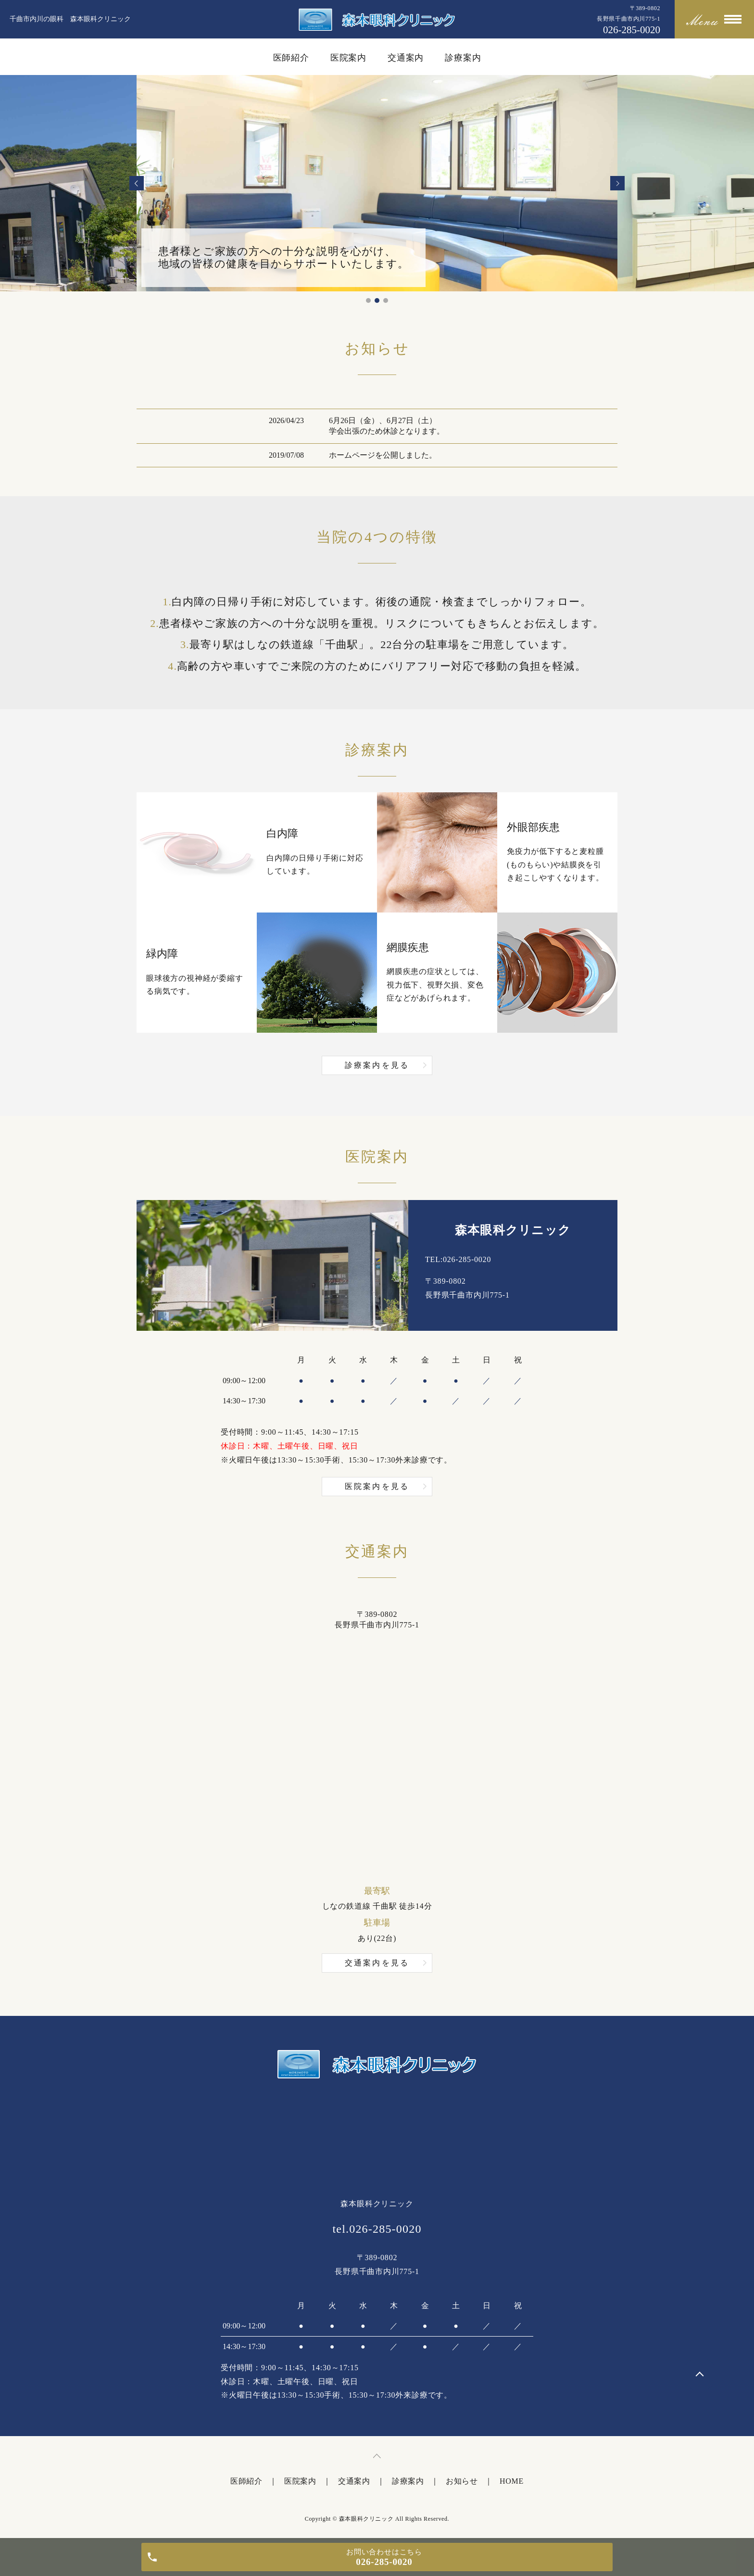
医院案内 (348, 58)
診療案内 (463, 58)
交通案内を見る (377, 1963)
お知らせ (462, 2481)
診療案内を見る (377, 1065)
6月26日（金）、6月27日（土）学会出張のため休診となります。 (386, 425)
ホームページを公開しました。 (383, 455)
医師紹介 (291, 58)
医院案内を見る (377, 1486)
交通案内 (406, 58)
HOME (512, 2481)
